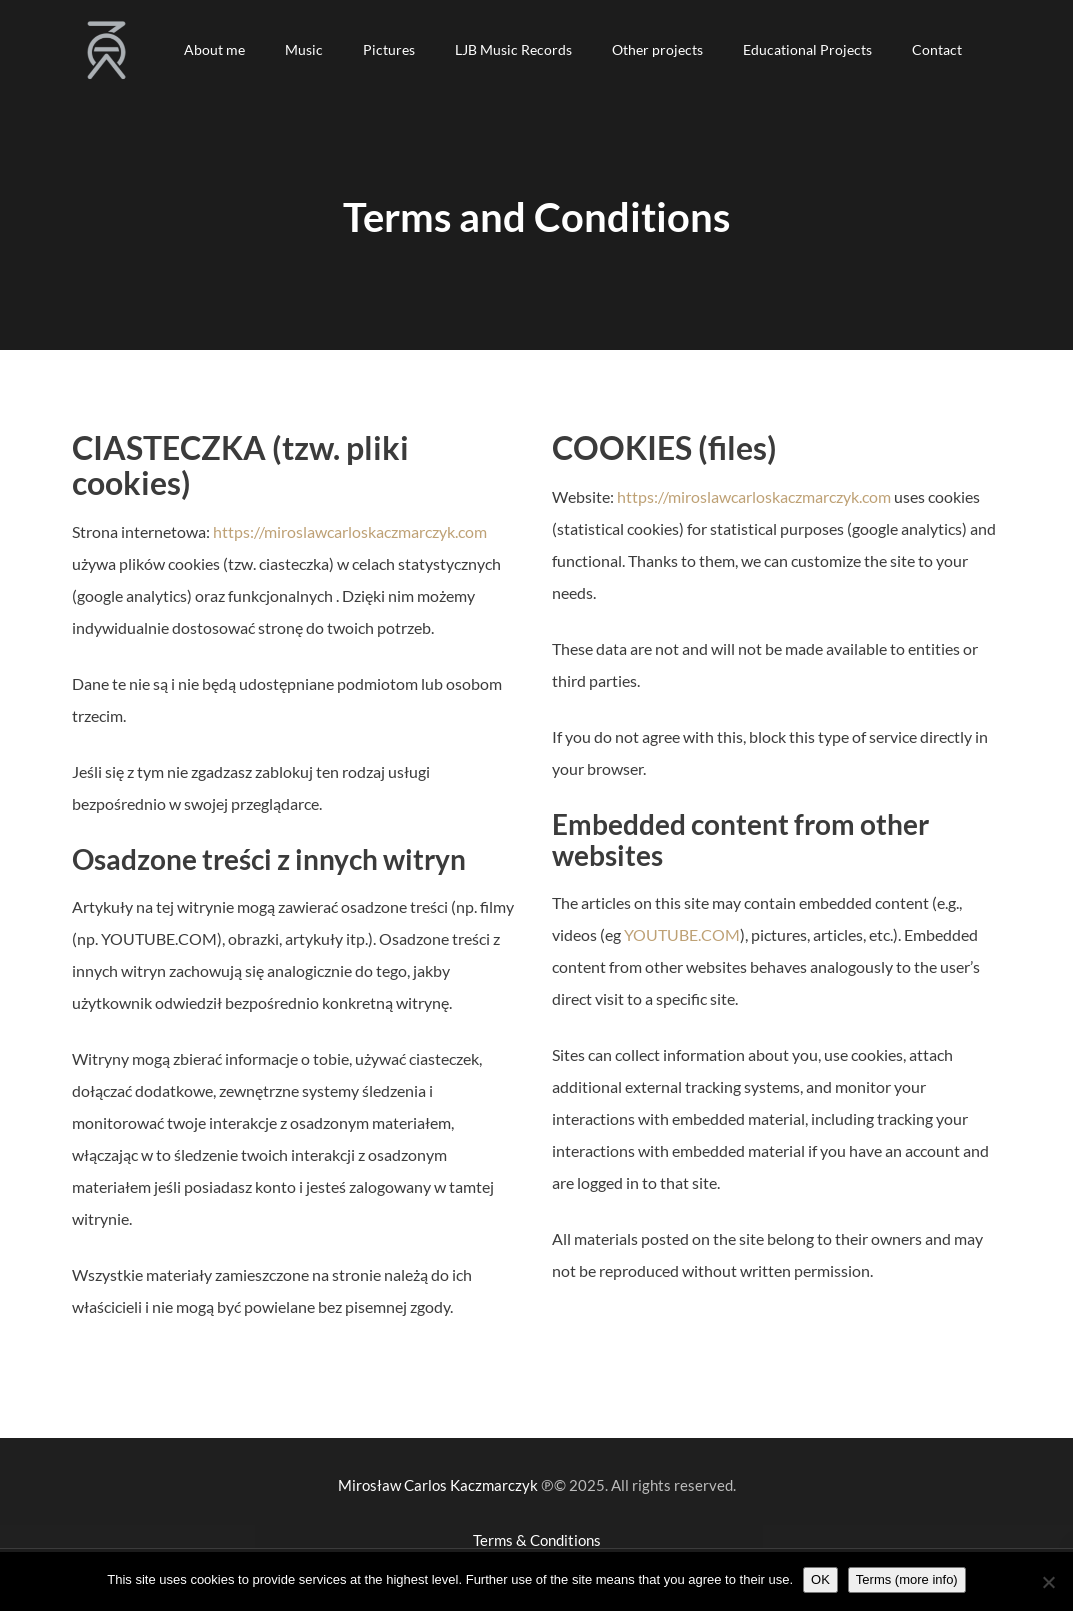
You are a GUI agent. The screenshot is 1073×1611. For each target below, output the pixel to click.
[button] (214, 50)
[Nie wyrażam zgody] (1048, 1582)
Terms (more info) (907, 1579)
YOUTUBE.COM (682, 934)
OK (820, 1579)
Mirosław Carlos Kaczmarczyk (438, 1485)
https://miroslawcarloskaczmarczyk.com (350, 531)
